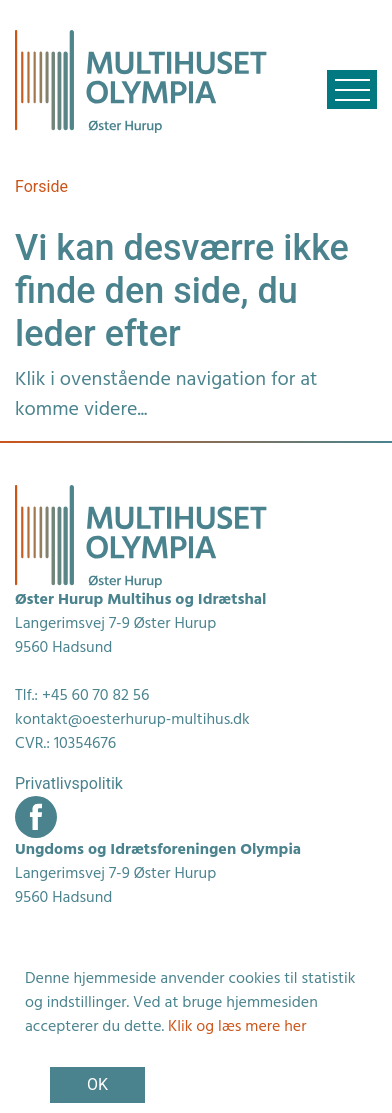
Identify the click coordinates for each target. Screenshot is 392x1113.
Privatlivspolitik (69, 783)
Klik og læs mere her (237, 1027)
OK (97, 1084)
